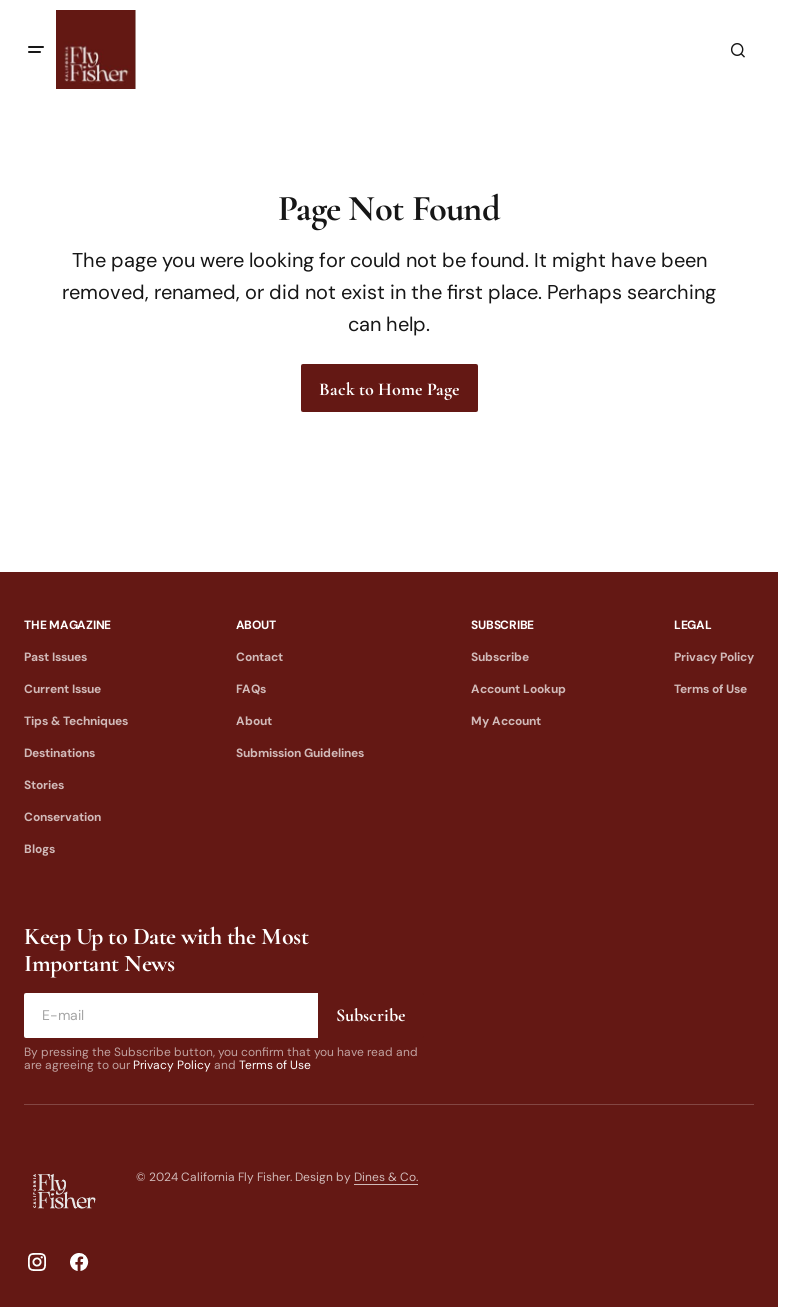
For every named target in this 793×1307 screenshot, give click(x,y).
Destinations (59, 753)
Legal (693, 625)
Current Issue (62, 689)
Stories (44, 785)
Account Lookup (518, 689)
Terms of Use (710, 689)
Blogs (39, 849)
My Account (506, 721)
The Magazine (67, 625)
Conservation (62, 817)
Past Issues (55, 657)
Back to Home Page (389, 389)
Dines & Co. (386, 1177)
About (256, 625)
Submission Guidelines (300, 753)
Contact (259, 657)
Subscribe (502, 625)
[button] (36, 50)
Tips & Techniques (76, 721)
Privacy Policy (714, 657)
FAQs (251, 689)
